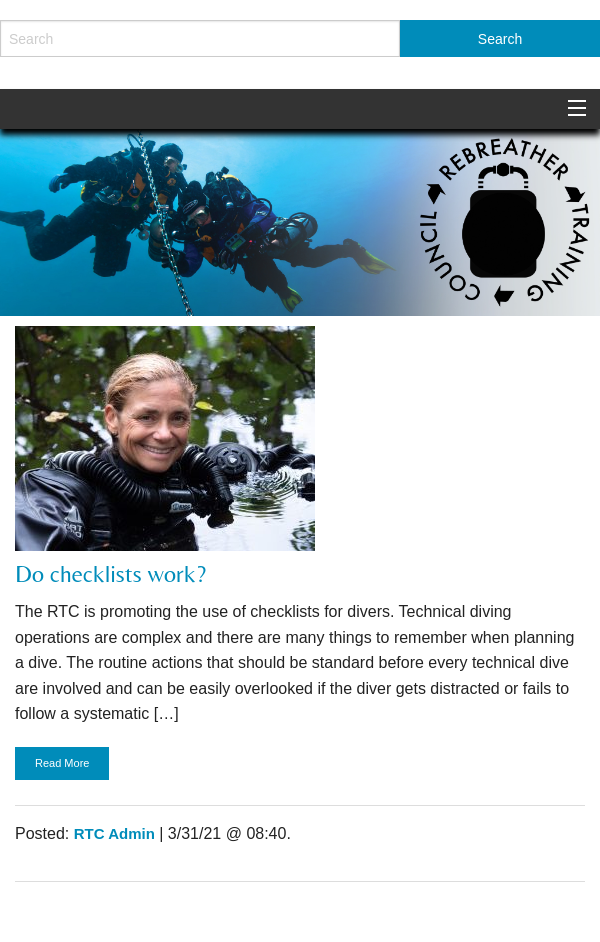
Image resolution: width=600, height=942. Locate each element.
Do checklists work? (110, 573)
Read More (62, 763)
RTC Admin (114, 833)
